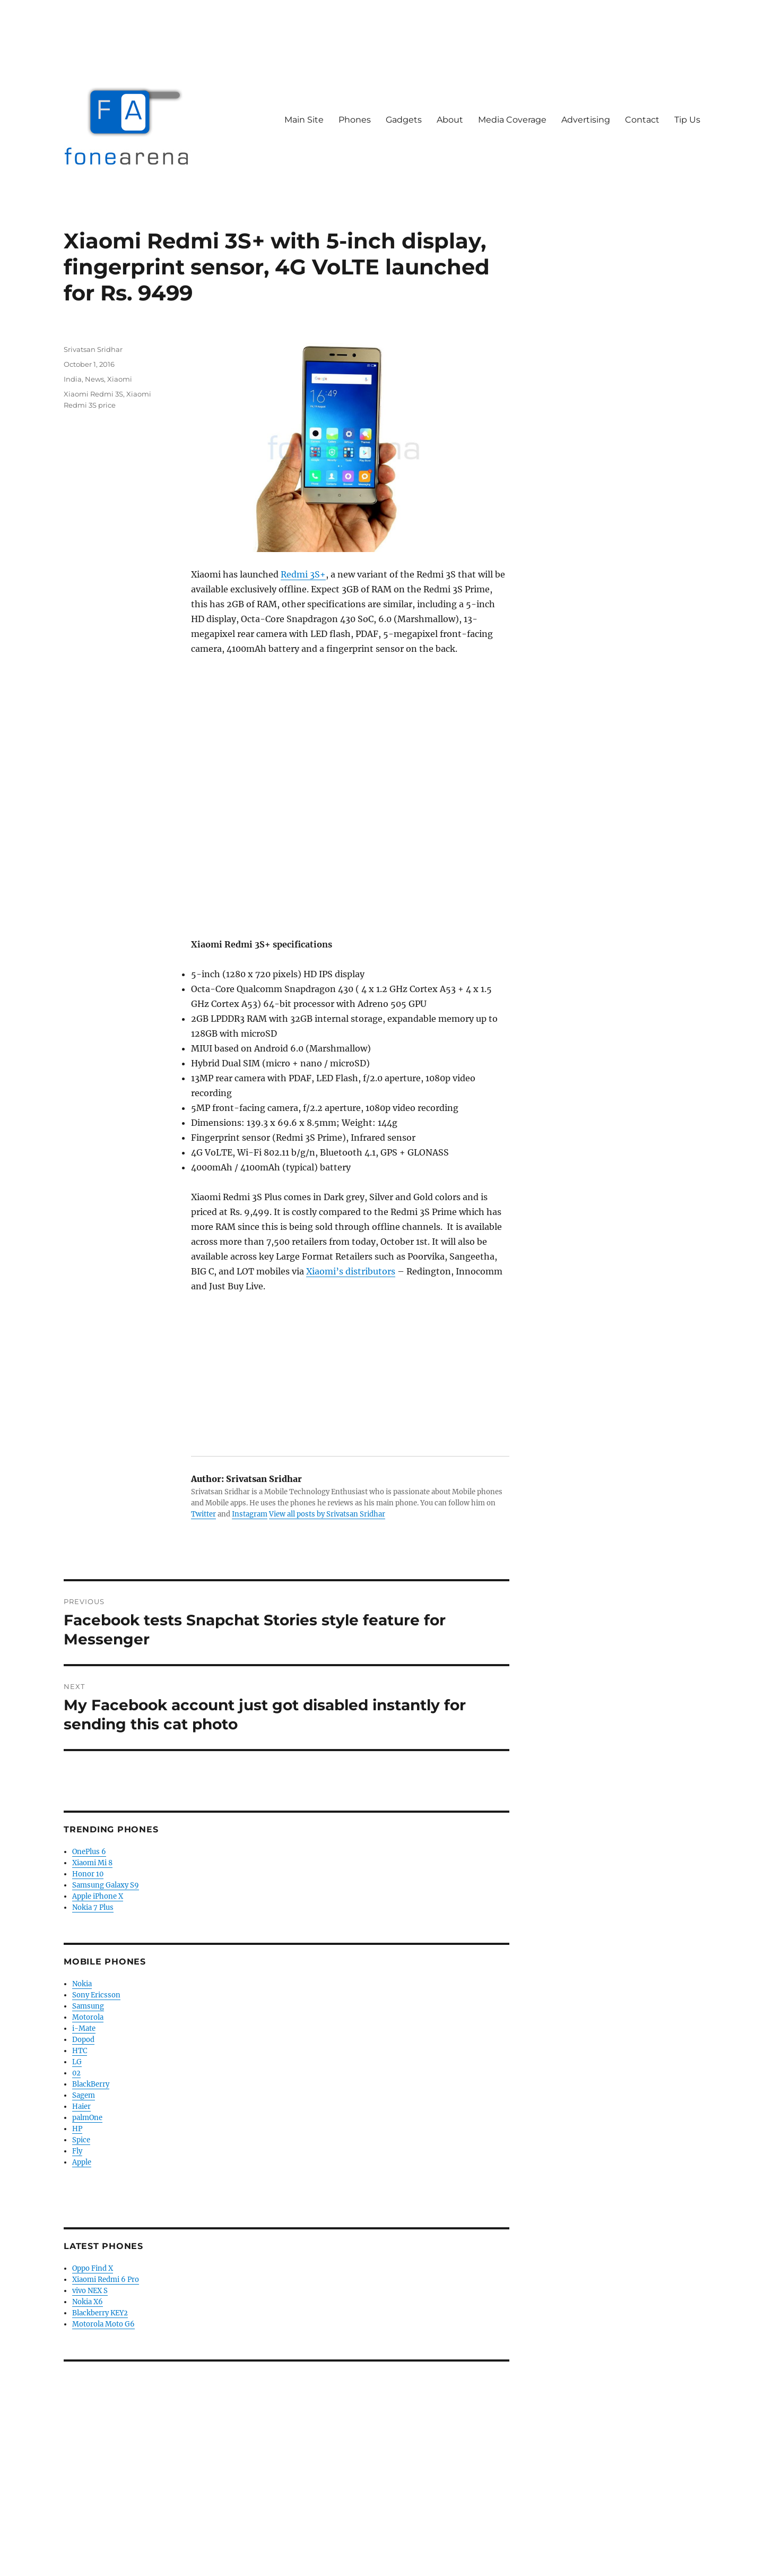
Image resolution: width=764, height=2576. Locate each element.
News (94, 379)
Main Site (304, 120)
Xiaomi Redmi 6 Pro (105, 2279)
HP (77, 2128)
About (450, 120)
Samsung (88, 2006)
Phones (354, 120)
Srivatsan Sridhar (93, 349)
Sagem (83, 2095)
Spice (81, 2139)
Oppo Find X (92, 2268)
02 (76, 2073)
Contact (642, 120)
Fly (77, 2151)
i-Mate (84, 2028)
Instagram (249, 1514)
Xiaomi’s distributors (350, 1271)
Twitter (203, 1514)
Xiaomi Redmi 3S (93, 394)
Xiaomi (119, 379)
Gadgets (404, 120)
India (73, 379)
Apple (81, 2162)
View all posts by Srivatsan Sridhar (327, 1514)
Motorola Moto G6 (103, 2324)
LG (77, 2061)
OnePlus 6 (89, 1851)
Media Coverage (512, 120)
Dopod (83, 2039)
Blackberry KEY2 (100, 2312)
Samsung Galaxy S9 (105, 1885)
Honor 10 (87, 1874)
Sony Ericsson (96, 1995)
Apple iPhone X (97, 1896)
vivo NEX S (90, 2290)
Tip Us (687, 120)
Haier (81, 2106)
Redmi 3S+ (303, 574)
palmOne (87, 2117)
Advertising (585, 120)
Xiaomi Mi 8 (92, 1862)
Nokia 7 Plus (93, 1907)
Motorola (87, 2017)
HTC (79, 2050)
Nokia (82, 1983)
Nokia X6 (87, 2301)
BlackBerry (90, 2084)
